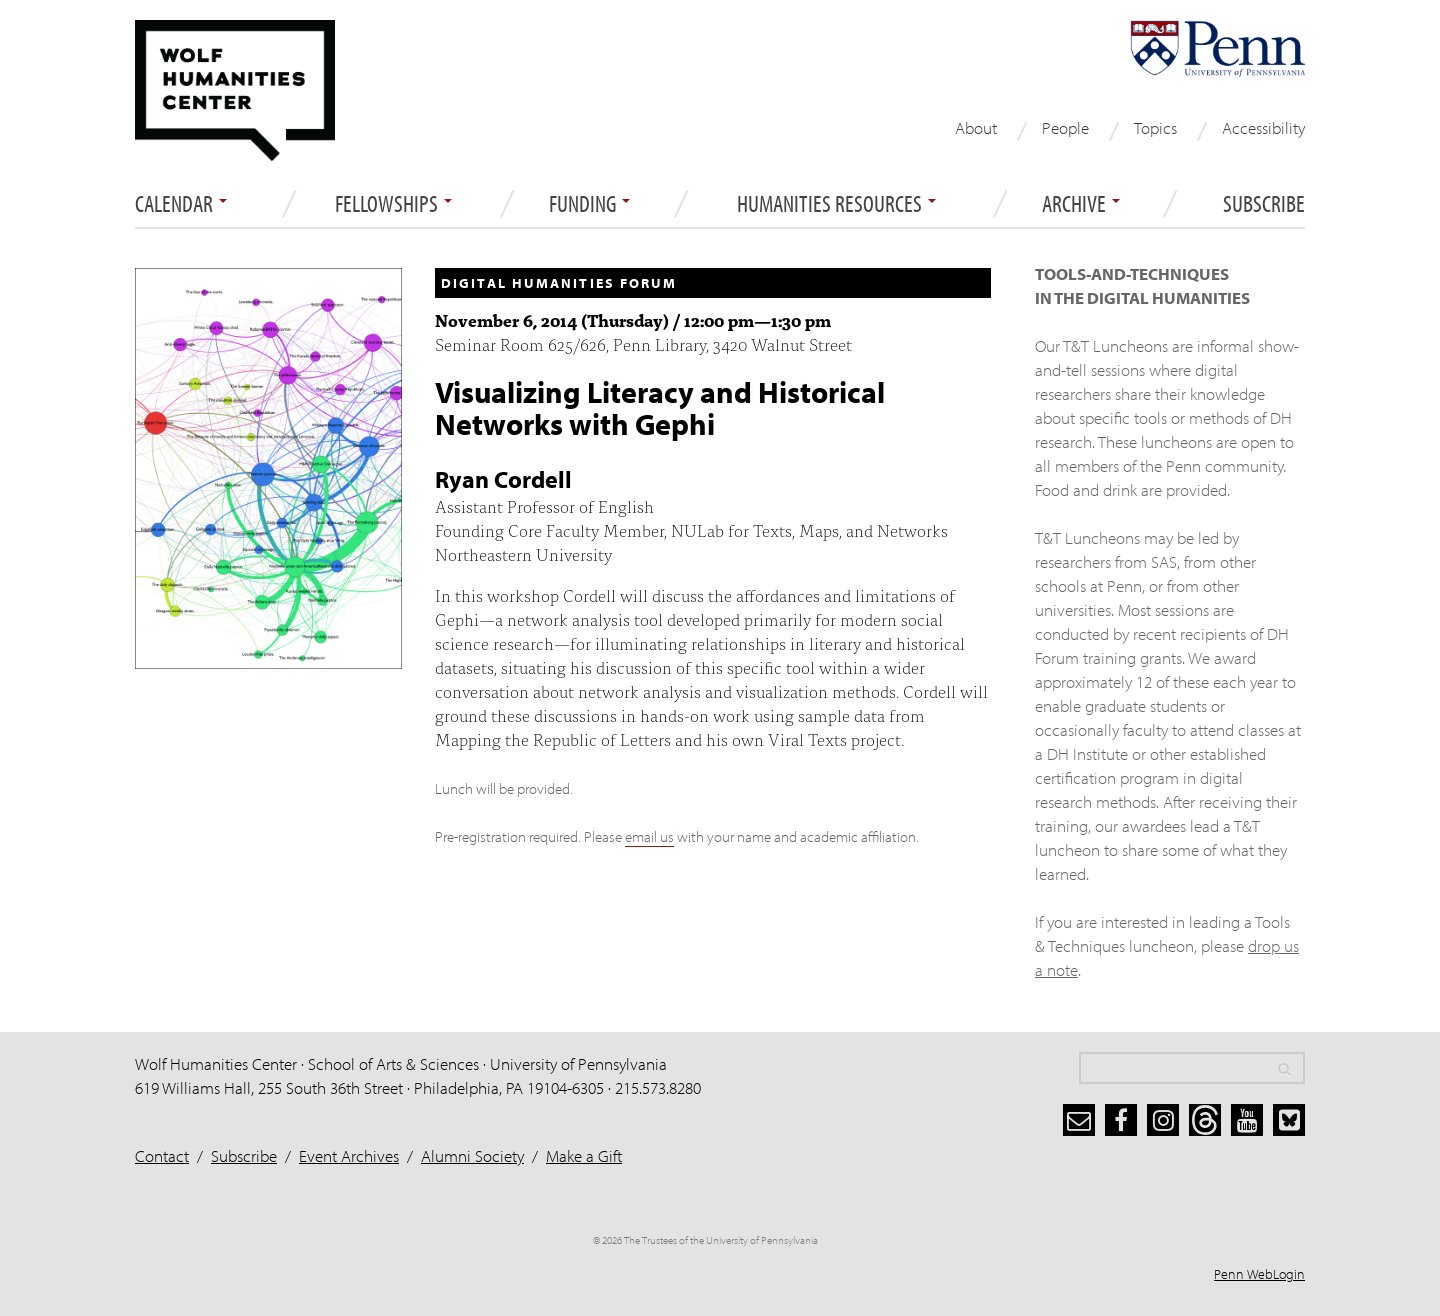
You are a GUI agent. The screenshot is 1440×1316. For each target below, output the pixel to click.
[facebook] (1121, 1120)
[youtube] (1247, 1120)
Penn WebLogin (1259, 1274)
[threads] (1205, 1120)
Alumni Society (472, 1155)
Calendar (181, 204)
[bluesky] (1289, 1120)
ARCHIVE (1081, 204)
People (1065, 127)
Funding (589, 204)
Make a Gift (584, 1155)
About (976, 127)
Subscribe (1264, 204)
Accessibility (1263, 127)
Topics (1155, 127)
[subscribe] (1079, 1120)
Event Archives (349, 1155)
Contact (162, 1155)
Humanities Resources (836, 204)
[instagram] (1163, 1120)
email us (649, 836)
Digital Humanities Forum (559, 283)
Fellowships (393, 204)
